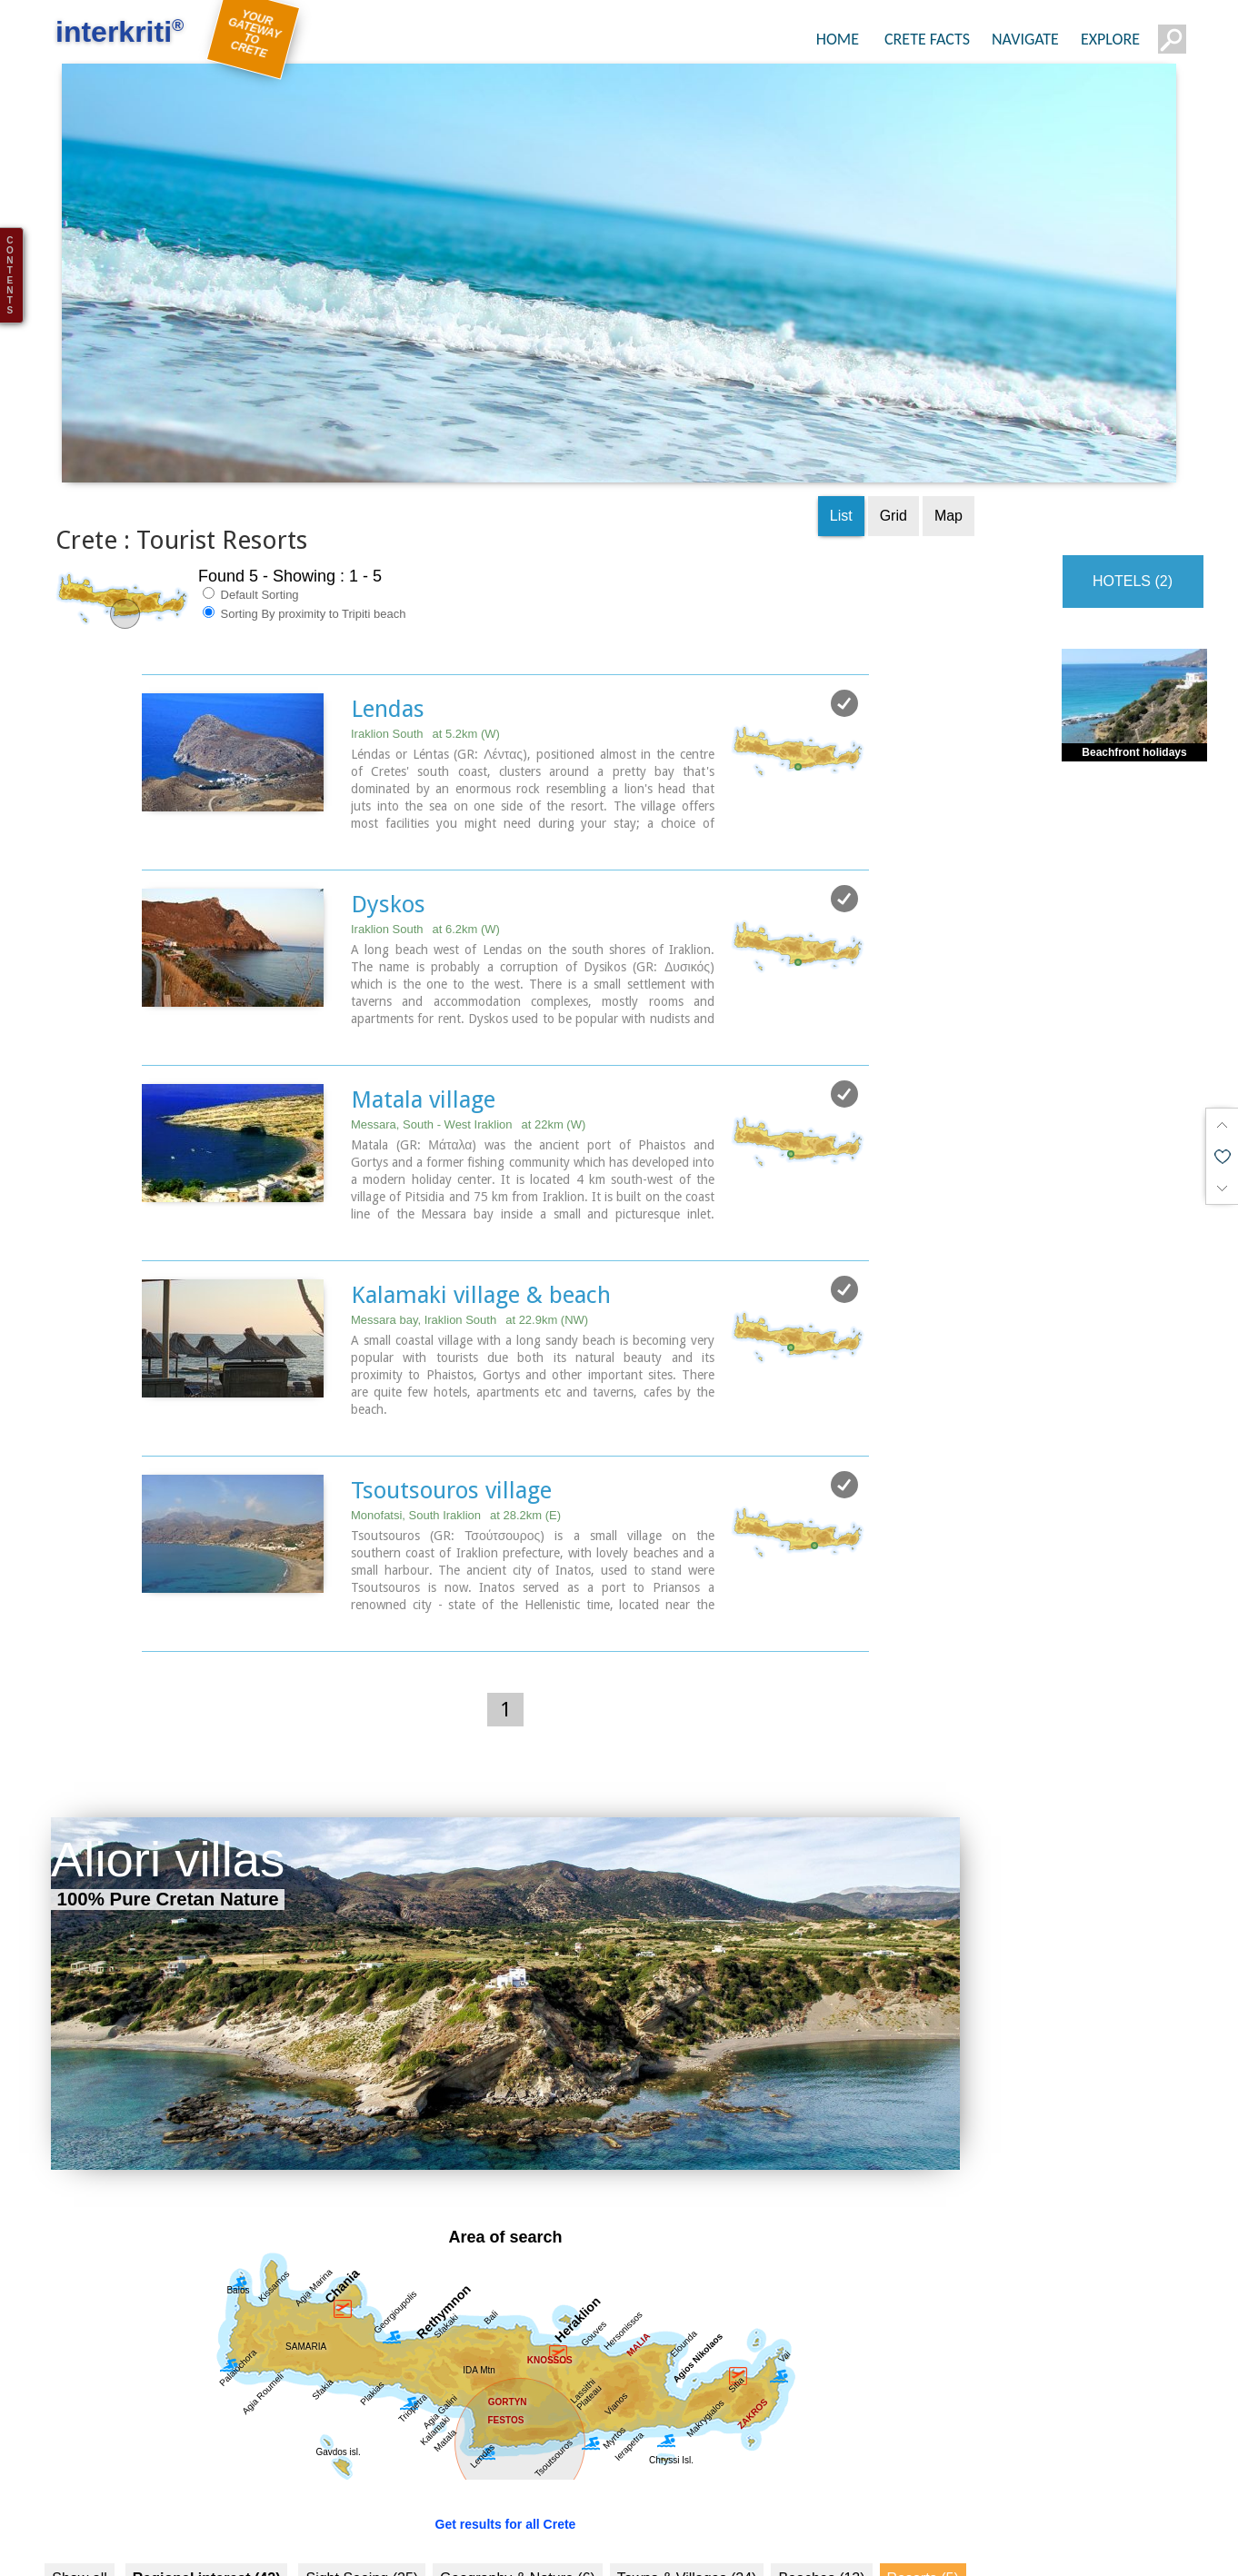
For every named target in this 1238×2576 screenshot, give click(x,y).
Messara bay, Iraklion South (469, 1251)
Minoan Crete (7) (519, 2546)
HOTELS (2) (1133, 514)
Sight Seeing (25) (361, 2508)
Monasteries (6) (752, 2546)
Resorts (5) (923, 2508)
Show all (79, 2508)
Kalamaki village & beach (481, 1225)
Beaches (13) (821, 2508)
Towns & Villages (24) (687, 2508)
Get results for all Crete (505, 2454)
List (841, 449)
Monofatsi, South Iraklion (456, 1445)
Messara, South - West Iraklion (468, 1056)
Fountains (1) (102, 2546)
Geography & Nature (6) (517, 2508)
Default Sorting (251, 528)
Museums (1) (637, 2546)
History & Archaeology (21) (355, 2546)
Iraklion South (425, 667)
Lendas (387, 642)
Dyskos (388, 836)
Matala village (423, 1031)
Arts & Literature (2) (888, 2546)
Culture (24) (206, 2546)
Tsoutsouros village (451, 1420)
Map (948, 449)
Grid (893, 449)
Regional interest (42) (207, 2508)
